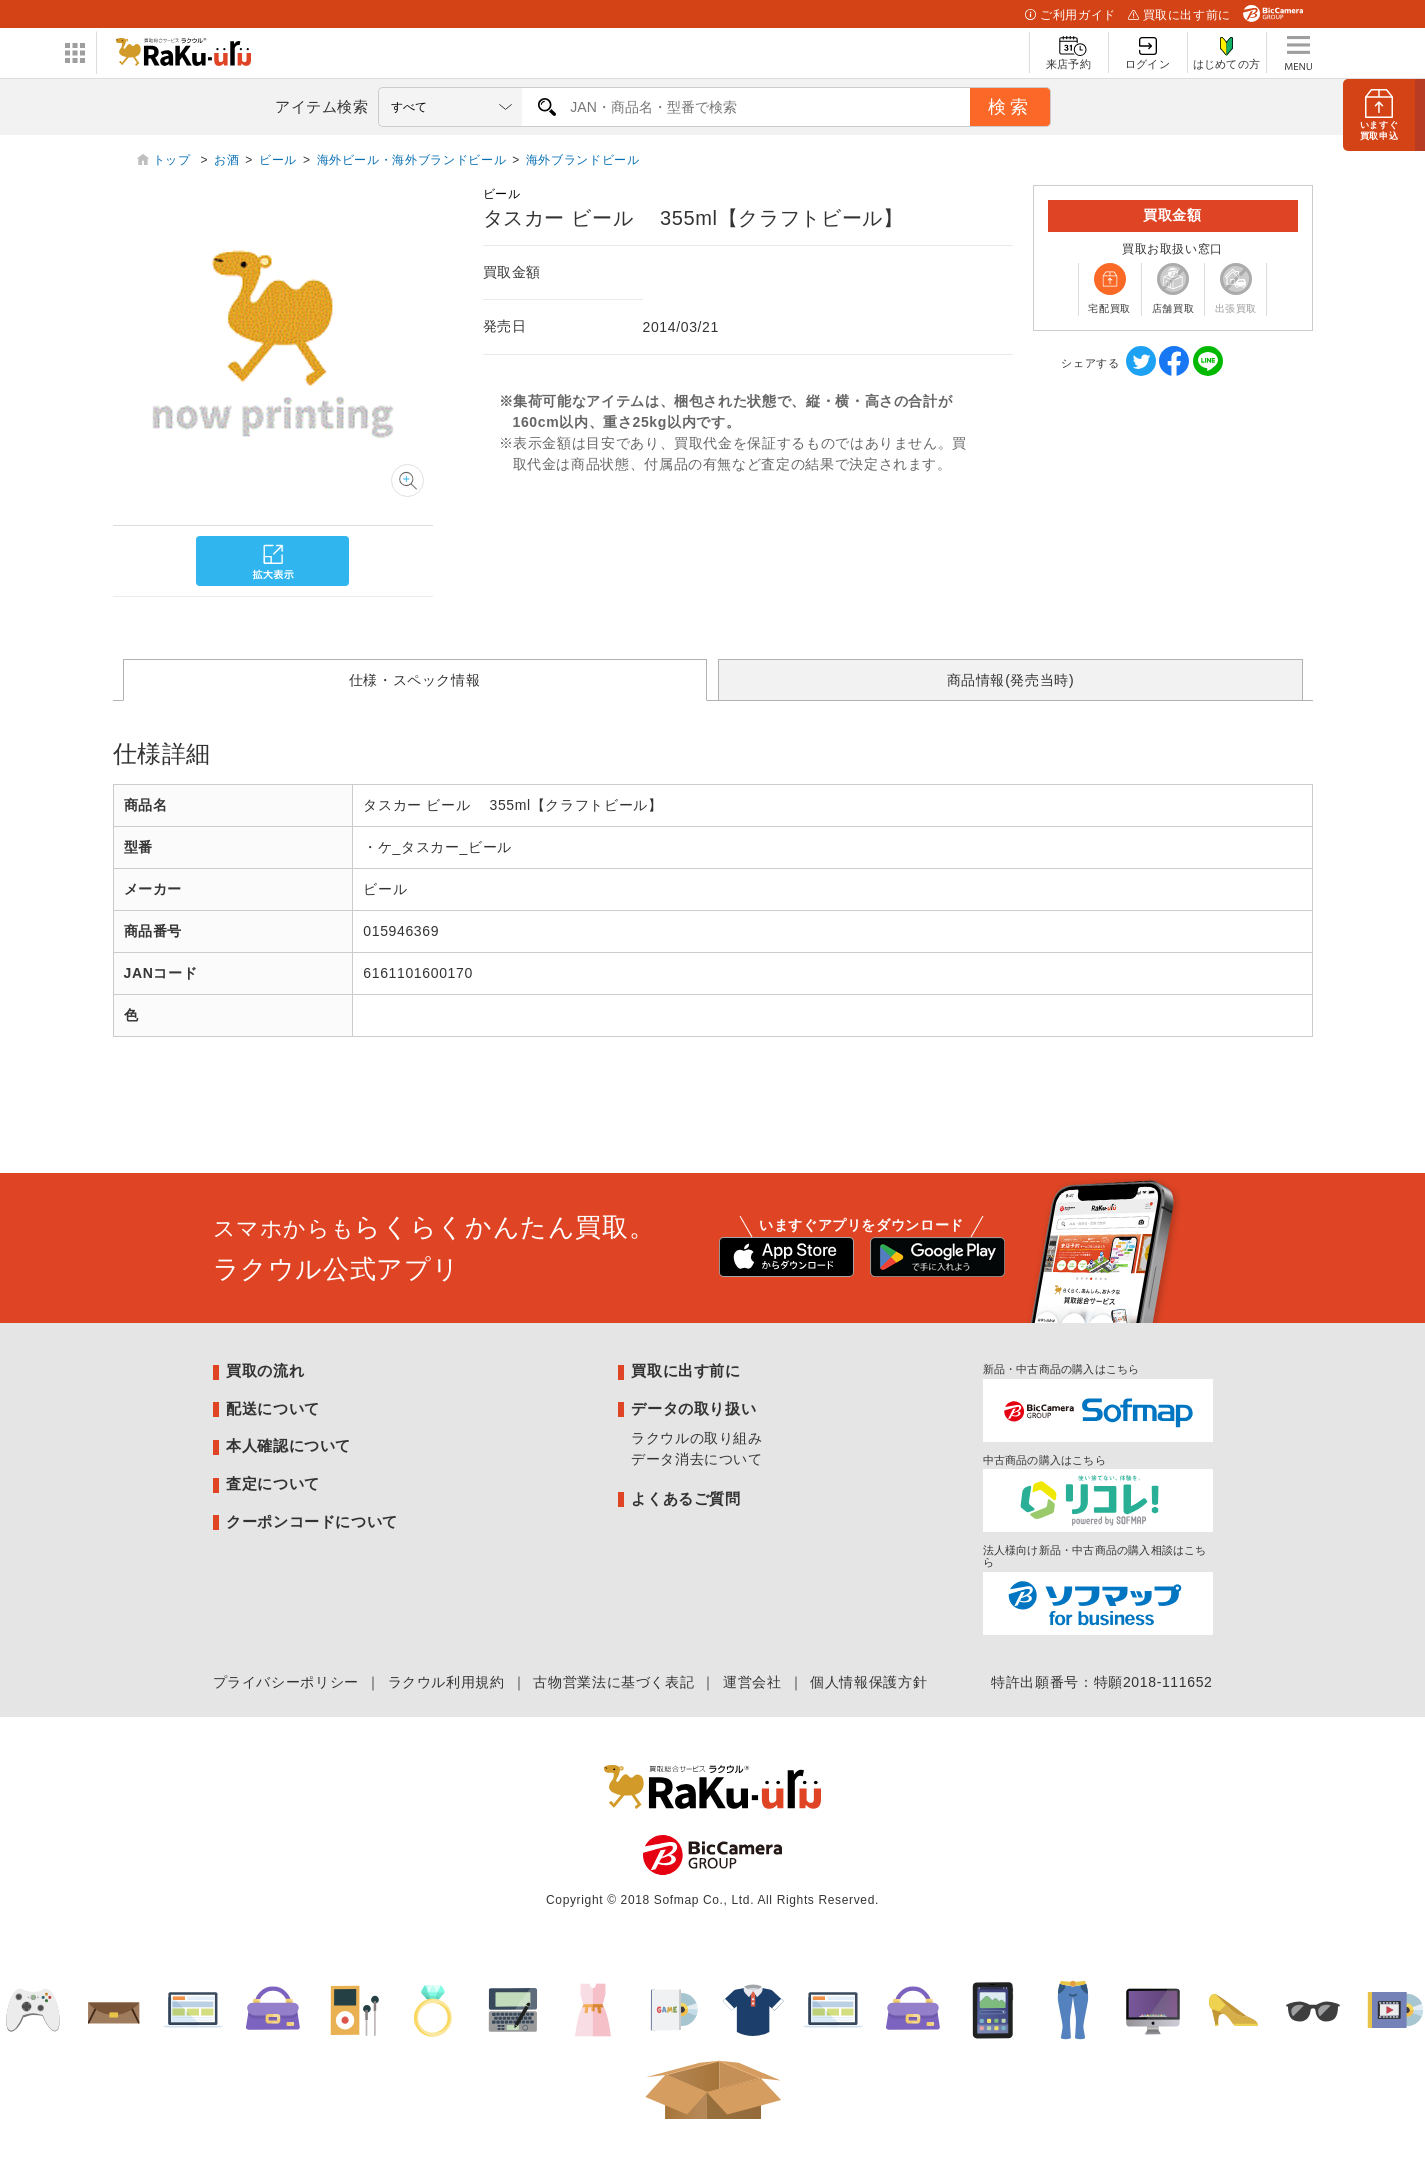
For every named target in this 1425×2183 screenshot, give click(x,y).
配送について (273, 1408)
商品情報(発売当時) (1011, 680)
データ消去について (697, 1459)
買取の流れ (265, 1370)
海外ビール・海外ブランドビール (412, 160)
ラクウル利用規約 (446, 1682)
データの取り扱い (693, 1408)
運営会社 (752, 1682)
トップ (174, 160)
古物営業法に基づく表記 (613, 1682)
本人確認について (288, 1445)
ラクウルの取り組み (697, 1438)
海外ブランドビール (583, 160)
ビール (278, 160)
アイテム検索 (322, 106)
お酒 (226, 160)
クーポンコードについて (312, 1521)
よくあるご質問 (685, 1498)
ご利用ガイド (1070, 15)
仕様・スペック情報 (415, 680)
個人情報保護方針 (868, 1682)
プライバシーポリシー (286, 1682)
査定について (273, 1483)
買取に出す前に (1179, 15)
